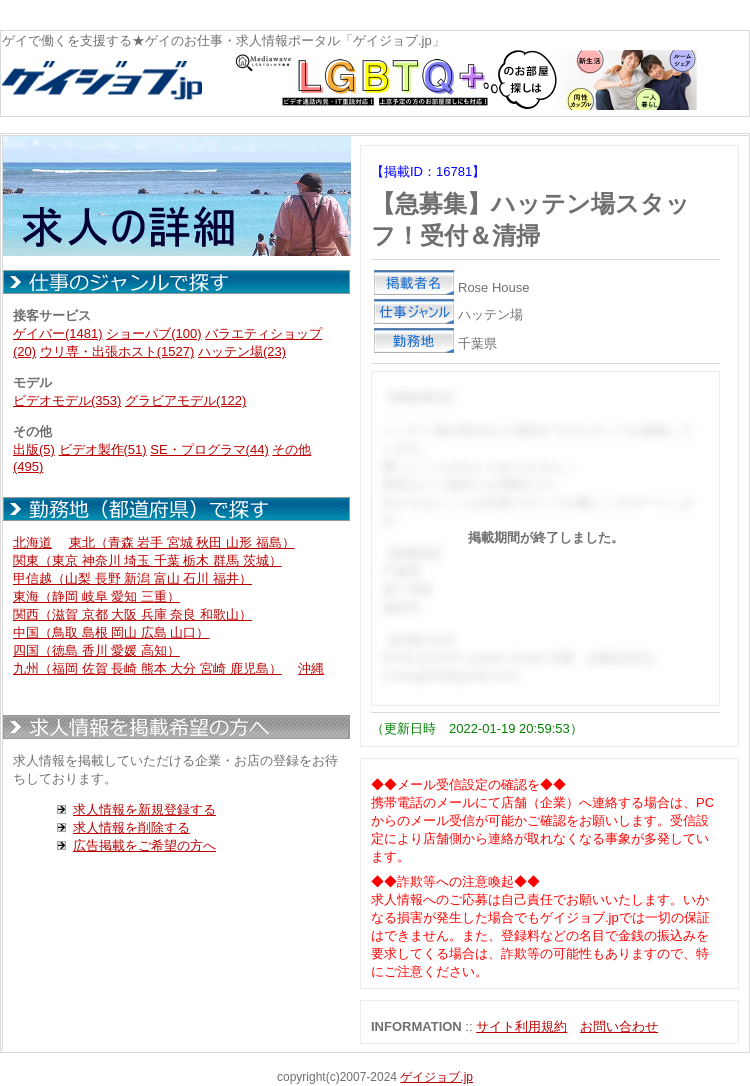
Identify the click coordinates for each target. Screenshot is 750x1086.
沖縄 (311, 668)
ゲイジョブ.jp (436, 1077)
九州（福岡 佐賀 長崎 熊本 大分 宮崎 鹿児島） (147, 668)
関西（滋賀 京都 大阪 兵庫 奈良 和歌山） (132, 614)
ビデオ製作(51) (103, 449)
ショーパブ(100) (153, 333)
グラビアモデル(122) (185, 400)
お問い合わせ (619, 1026)
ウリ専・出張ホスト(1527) (117, 351)
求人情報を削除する (131, 827)
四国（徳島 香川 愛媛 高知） (96, 650)
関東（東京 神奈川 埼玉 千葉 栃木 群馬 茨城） (147, 560)
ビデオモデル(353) (67, 400)
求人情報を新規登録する (144, 809)
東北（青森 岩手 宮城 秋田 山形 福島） (182, 542)
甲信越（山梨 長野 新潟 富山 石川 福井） (132, 578)
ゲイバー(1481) (58, 333)
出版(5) (34, 449)
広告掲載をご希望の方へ (144, 845)
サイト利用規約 (521, 1026)
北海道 (32, 542)
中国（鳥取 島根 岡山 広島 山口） (111, 632)
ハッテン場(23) (242, 351)
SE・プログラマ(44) (209, 449)
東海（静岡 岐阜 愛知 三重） (96, 596)
